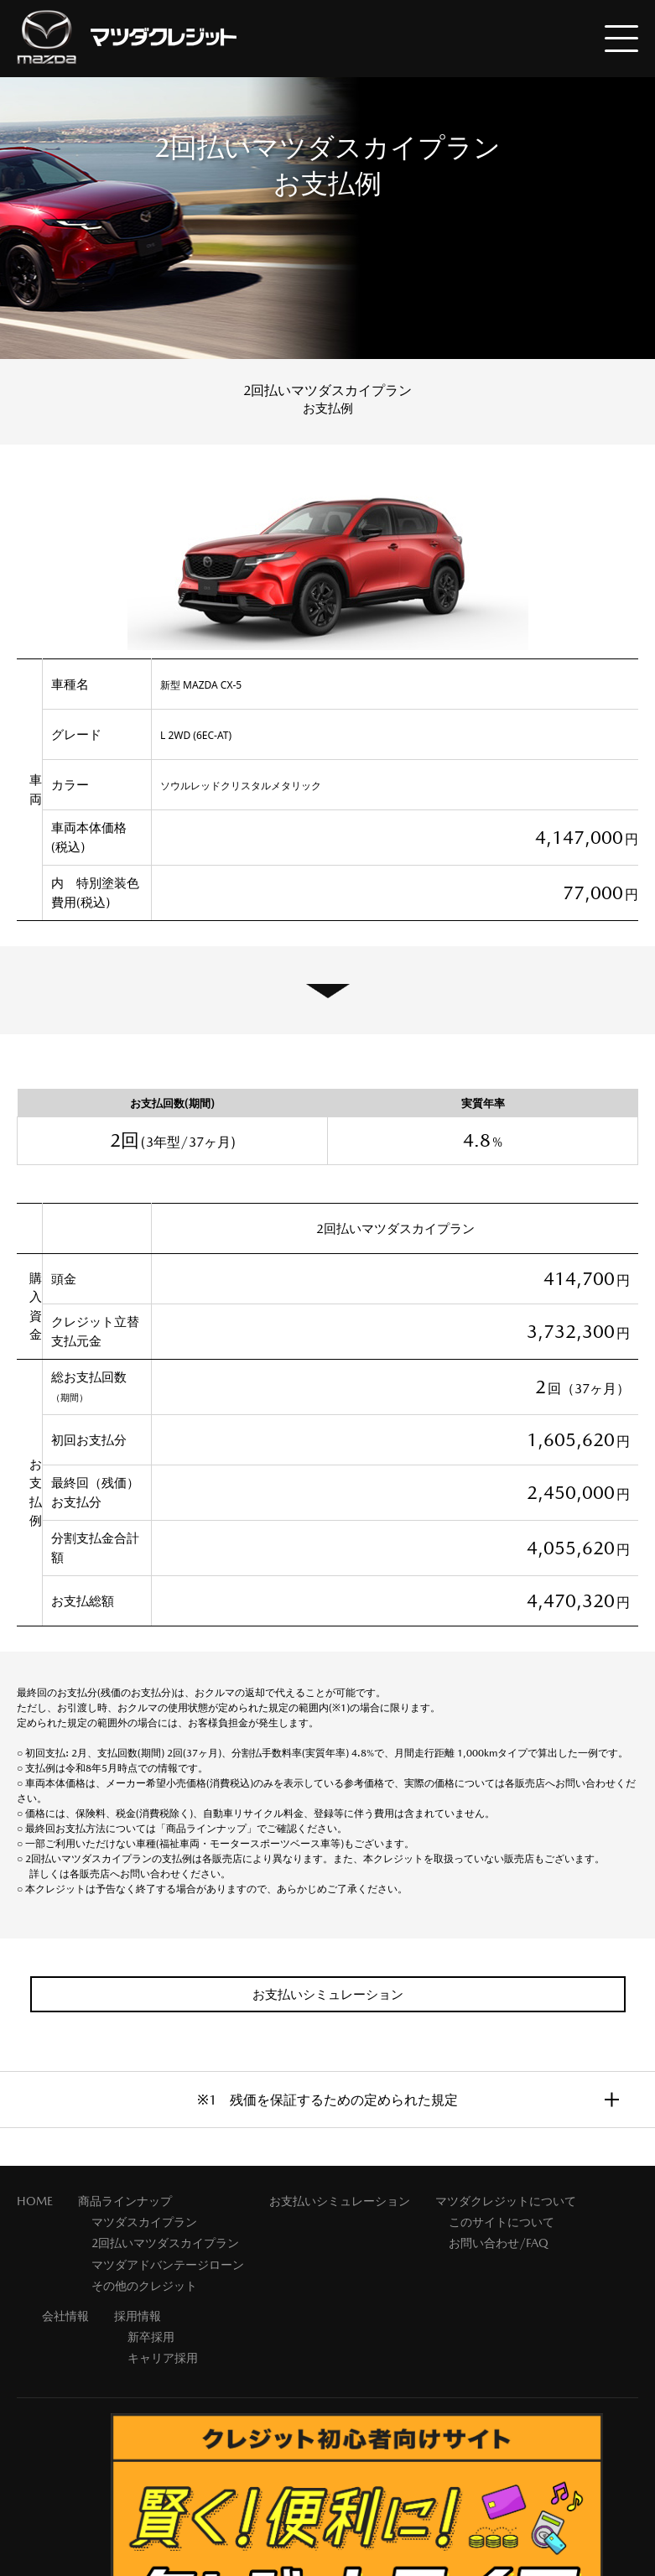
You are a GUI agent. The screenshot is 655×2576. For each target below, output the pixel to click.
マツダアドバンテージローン (167, 2265)
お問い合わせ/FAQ (498, 2243)
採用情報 (137, 2316)
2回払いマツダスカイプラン (165, 2243)
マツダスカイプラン (144, 2222)
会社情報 (65, 2316)
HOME (35, 2201)
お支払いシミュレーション (339, 2201)
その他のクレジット (144, 2285)
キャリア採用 (162, 2358)
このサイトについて (501, 2222)
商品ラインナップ (125, 2201)
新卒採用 (150, 2337)
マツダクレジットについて (505, 2201)
